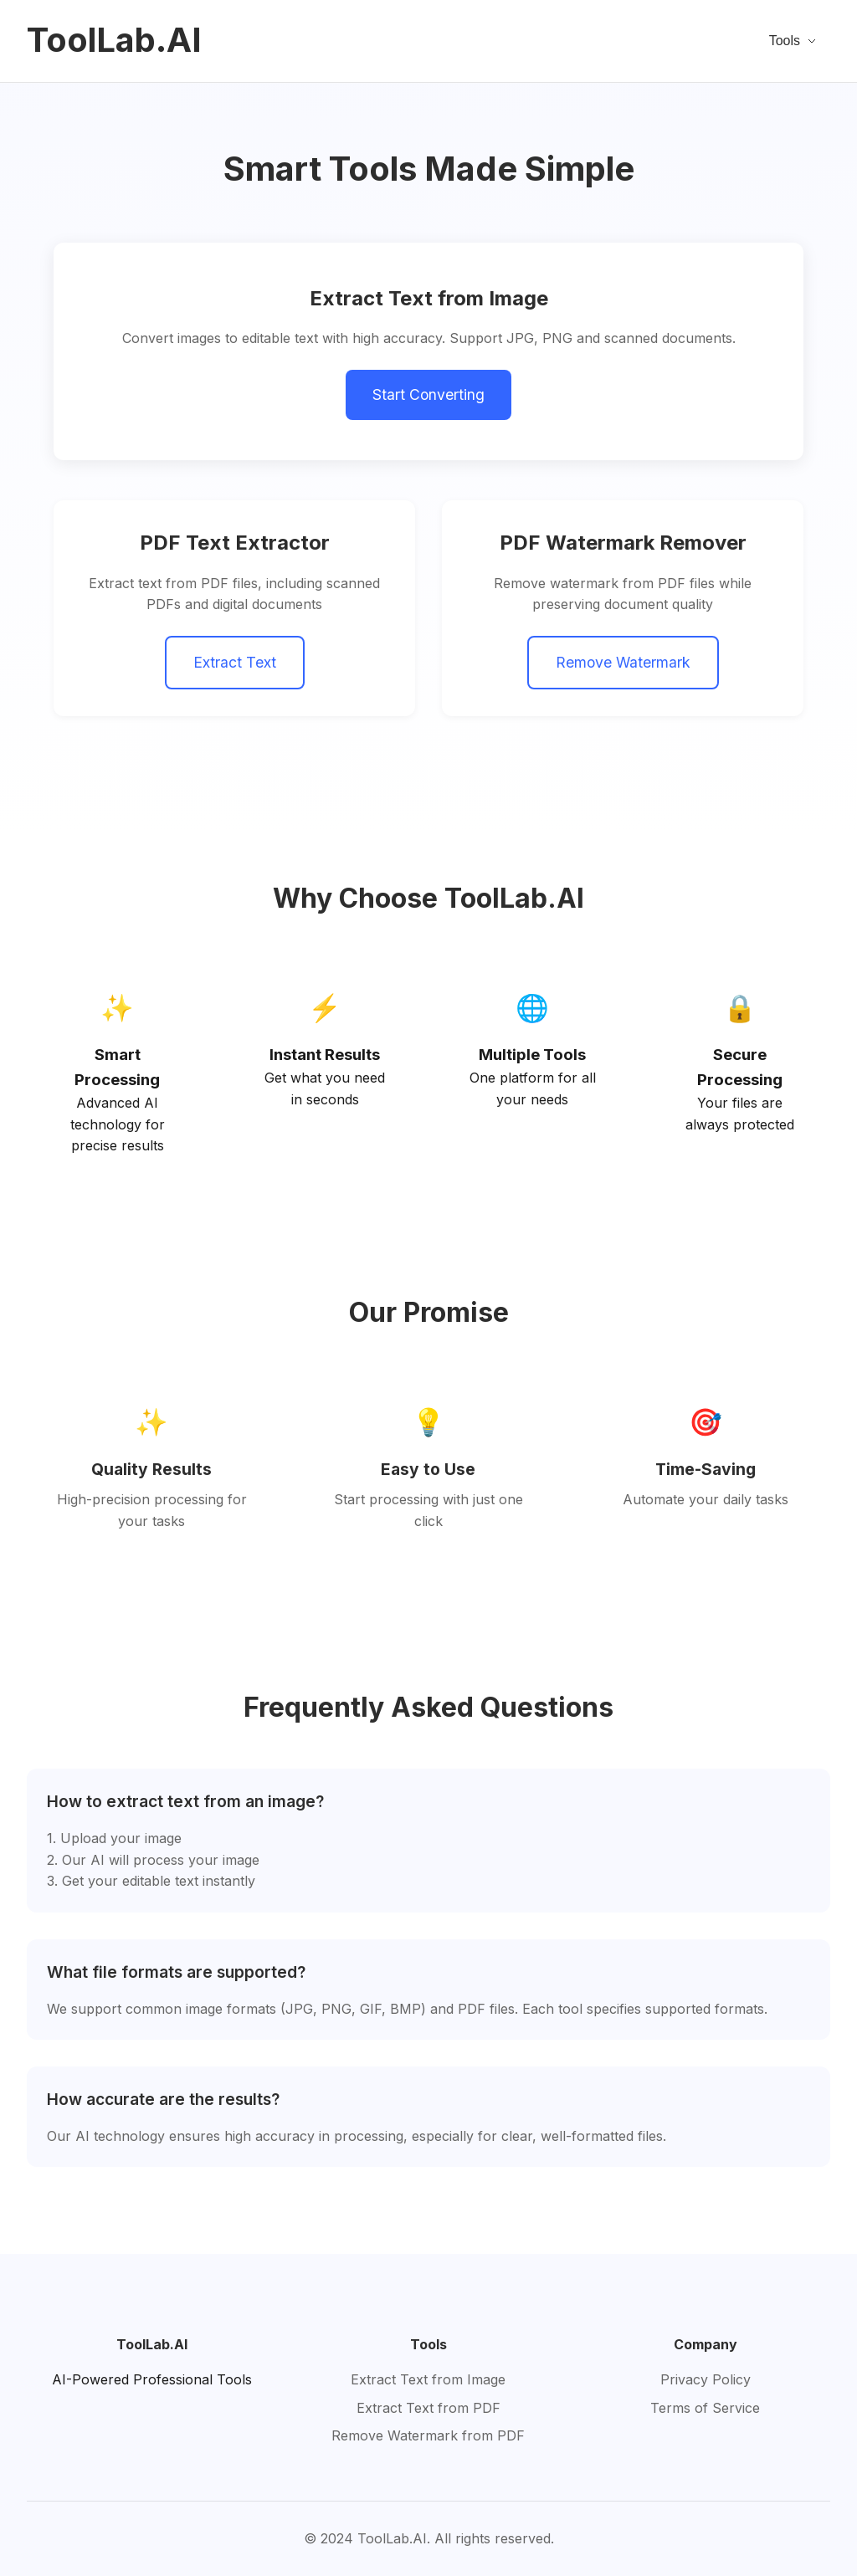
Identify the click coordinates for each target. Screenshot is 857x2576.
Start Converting (428, 394)
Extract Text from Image (428, 2379)
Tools (793, 40)
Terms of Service (705, 2407)
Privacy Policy (705, 2379)
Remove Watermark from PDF (428, 2435)
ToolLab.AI (114, 39)
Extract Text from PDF (428, 2407)
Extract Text (234, 662)
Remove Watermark (623, 662)
